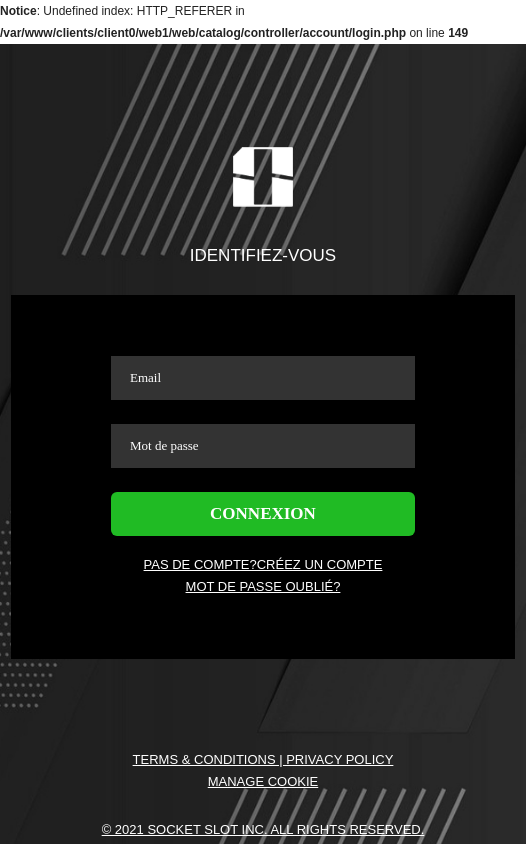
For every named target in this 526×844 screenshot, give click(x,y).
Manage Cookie (263, 781)
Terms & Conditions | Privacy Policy (263, 759)
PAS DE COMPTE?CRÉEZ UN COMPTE (263, 564)
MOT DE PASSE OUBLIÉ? (263, 586)
